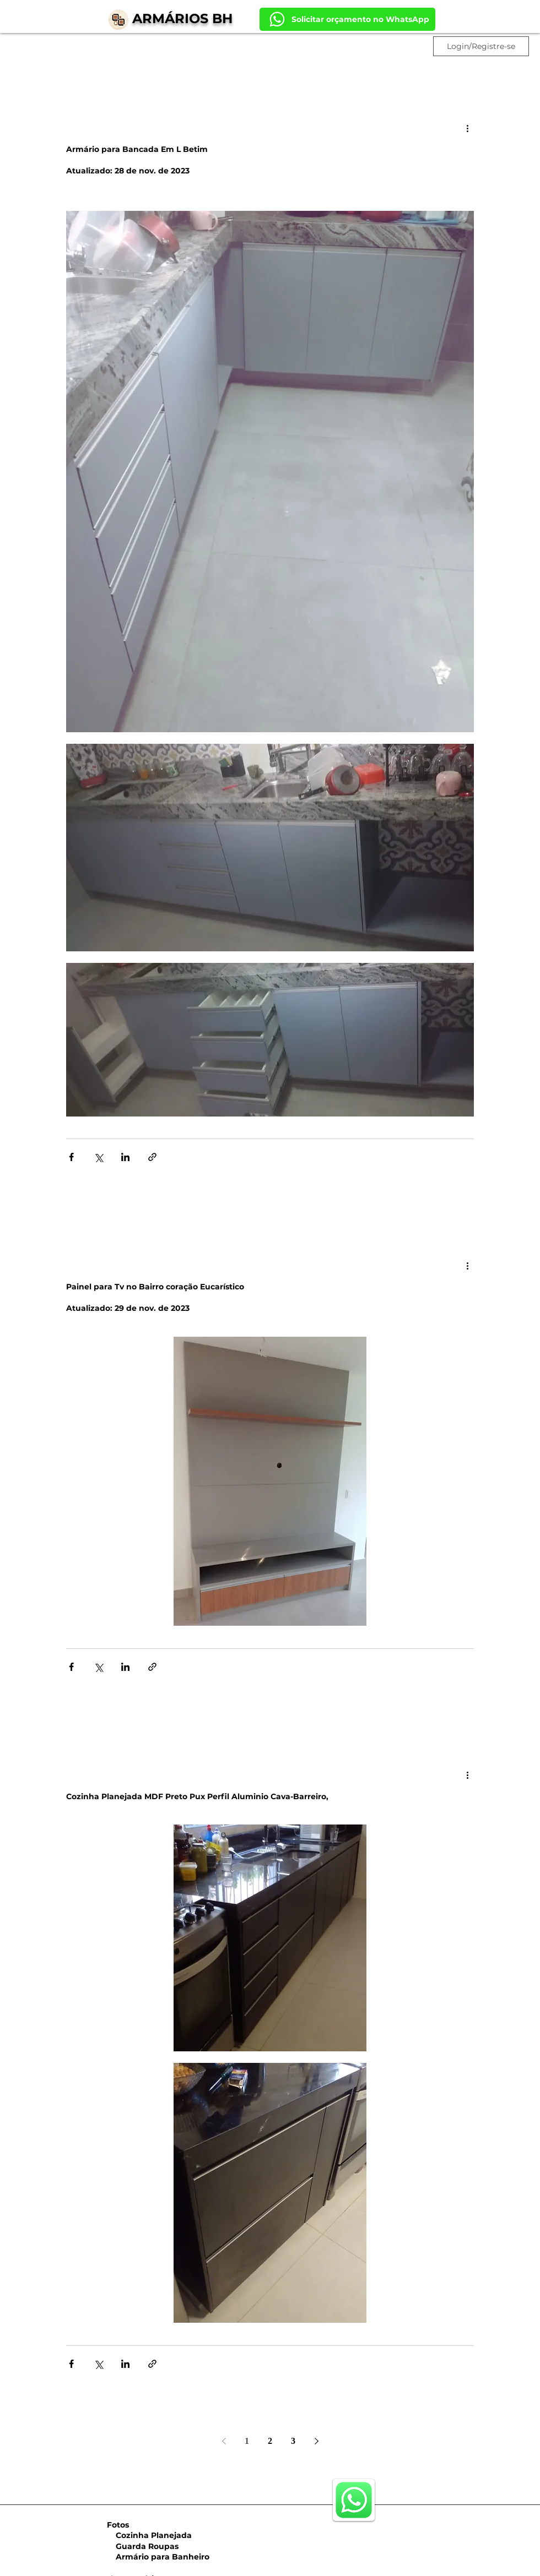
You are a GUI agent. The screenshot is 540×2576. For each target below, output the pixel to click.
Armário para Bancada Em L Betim (137, 149)
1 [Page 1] (247, 2441)
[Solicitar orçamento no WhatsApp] (347, 19)
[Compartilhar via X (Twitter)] (98, 1157)
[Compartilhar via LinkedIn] (125, 1157)
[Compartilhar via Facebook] (71, 1157)
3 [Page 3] (293, 2441)
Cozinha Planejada (148, 2535)
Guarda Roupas (142, 2546)
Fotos (118, 2525)
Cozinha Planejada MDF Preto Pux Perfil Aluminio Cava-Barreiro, (197, 1796)
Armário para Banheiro (157, 2557)
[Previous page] (224, 2441)
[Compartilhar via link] (152, 1157)
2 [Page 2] (270, 2441)
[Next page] (316, 2441)
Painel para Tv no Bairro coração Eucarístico (155, 1287)
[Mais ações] (467, 127)
